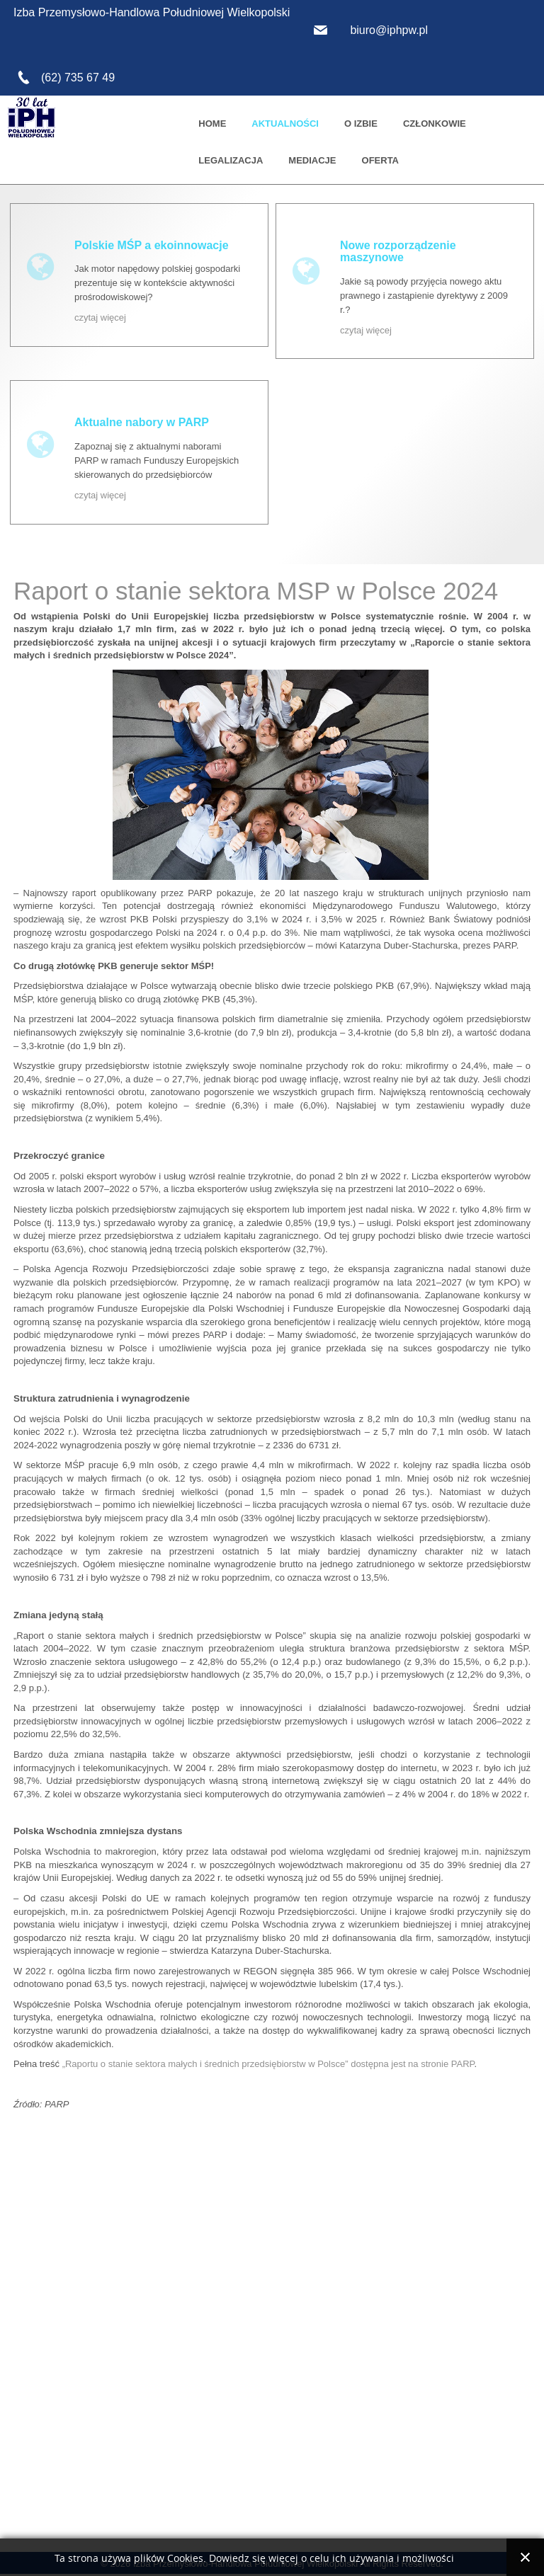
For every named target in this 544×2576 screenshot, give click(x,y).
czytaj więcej (100, 317)
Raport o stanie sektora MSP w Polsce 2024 (255, 591)
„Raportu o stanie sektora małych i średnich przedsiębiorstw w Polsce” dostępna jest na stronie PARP (268, 2064)
